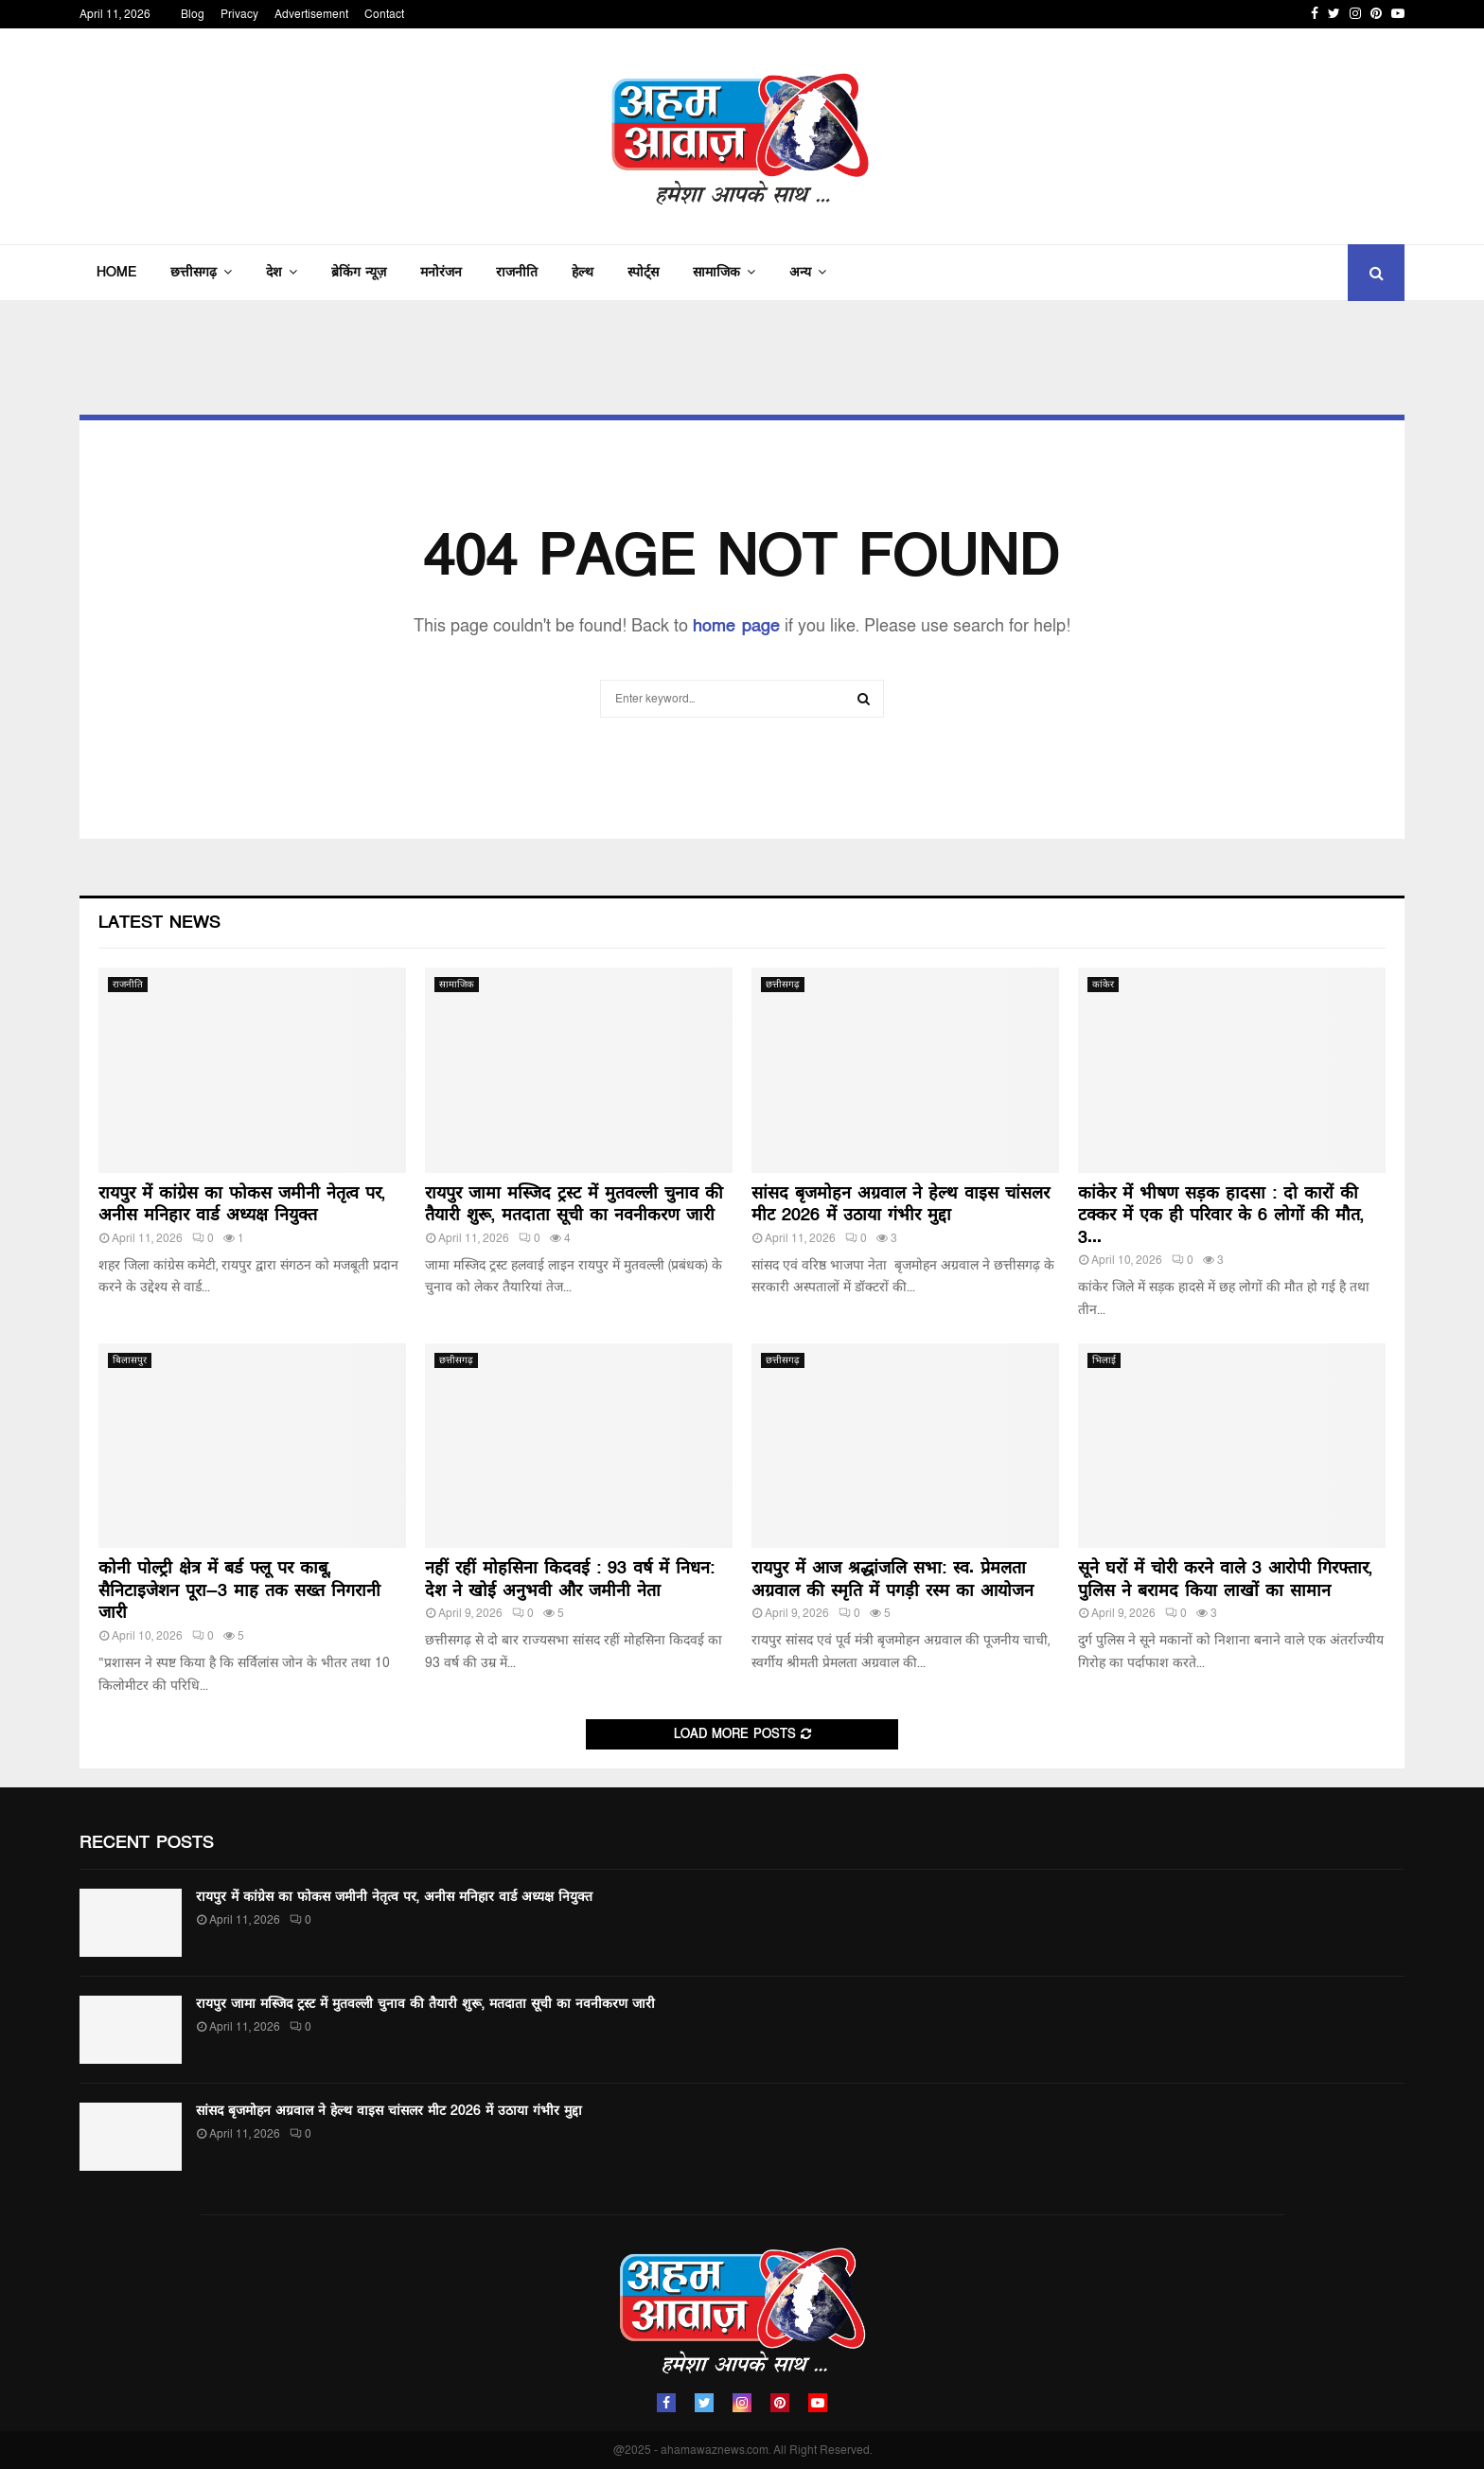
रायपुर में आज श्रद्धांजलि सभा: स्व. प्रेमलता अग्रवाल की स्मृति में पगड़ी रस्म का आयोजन (892, 1579)
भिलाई (1104, 1360)
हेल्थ (582, 272)
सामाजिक (716, 272)
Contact (384, 14)
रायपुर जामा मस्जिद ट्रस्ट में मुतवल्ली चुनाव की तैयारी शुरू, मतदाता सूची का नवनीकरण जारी (574, 1204)
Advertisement (311, 14)
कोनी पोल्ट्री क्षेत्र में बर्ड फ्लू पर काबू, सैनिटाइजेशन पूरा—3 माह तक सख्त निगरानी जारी (239, 1590)
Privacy (239, 14)
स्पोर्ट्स (643, 272)
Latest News (159, 922)
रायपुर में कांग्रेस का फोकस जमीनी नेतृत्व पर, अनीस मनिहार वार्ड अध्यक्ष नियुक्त (241, 1204)
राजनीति (517, 272)
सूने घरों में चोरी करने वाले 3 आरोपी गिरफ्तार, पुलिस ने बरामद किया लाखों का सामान (1225, 1579)
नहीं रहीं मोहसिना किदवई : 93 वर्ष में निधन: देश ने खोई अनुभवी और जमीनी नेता (570, 1579)
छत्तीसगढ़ (193, 272)
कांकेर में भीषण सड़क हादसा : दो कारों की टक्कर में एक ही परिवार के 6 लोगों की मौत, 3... (1221, 1215)
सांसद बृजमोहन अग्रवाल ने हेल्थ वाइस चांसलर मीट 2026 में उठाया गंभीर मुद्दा (900, 1204)
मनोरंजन (441, 272)
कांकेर (1103, 984)
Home (116, 272)
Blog (192, 14)
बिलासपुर (130, 1360)
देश (274, 272)
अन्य (800, 272)
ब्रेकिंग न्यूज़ (358, 272)
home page (736, 626)
